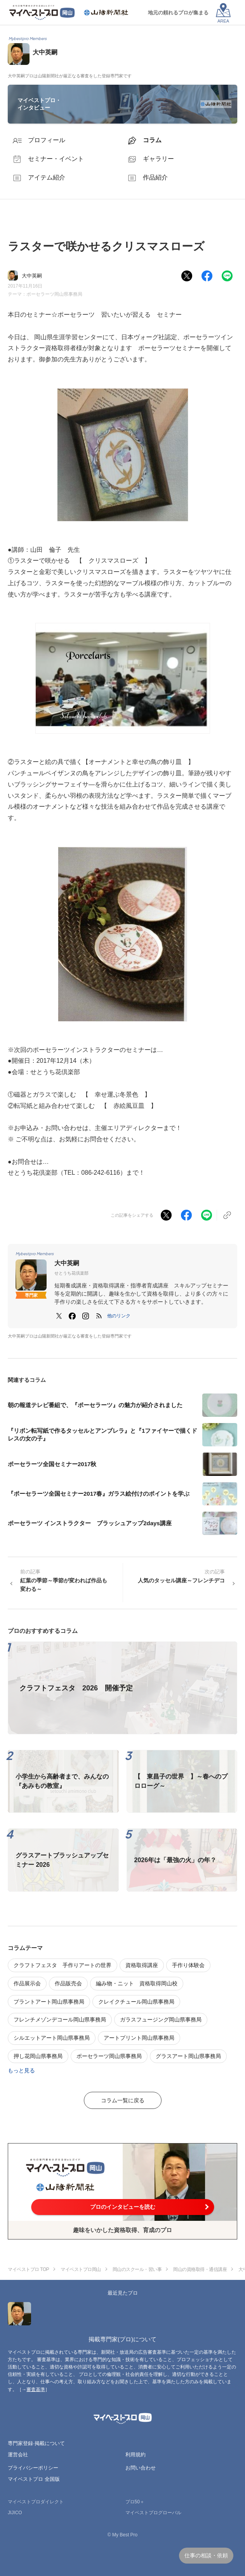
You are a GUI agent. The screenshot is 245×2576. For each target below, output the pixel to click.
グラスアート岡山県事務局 (188, 2056)
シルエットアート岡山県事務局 (52, 2038)
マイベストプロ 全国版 (34, 2479)
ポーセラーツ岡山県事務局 (54, 294)
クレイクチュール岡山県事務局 (136, 2002)
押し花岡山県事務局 (38, 2056)
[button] (118, 1315)
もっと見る (21, 2070)
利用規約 (135, 2454)
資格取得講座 (141, 1965)
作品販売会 (68, 1983)
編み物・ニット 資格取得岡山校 (136, 1983)
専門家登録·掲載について (36, 2443)
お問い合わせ (140, 2468)
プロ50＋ (134, 2501)
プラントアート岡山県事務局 (49, 2002)
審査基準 (35, 2389)
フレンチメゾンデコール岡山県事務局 (60, 2019)
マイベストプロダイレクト (36, 2501)
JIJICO (15, 2512)
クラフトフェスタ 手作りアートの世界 (62, 1965)
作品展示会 (27, 1983)
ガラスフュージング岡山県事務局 (161, 2019)
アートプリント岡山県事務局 (139, 2038)
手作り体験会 (188, 1965)
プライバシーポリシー (33, 2468)
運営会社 (18, 2454)
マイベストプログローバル (153, 2512)
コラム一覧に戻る (122, 2100)
